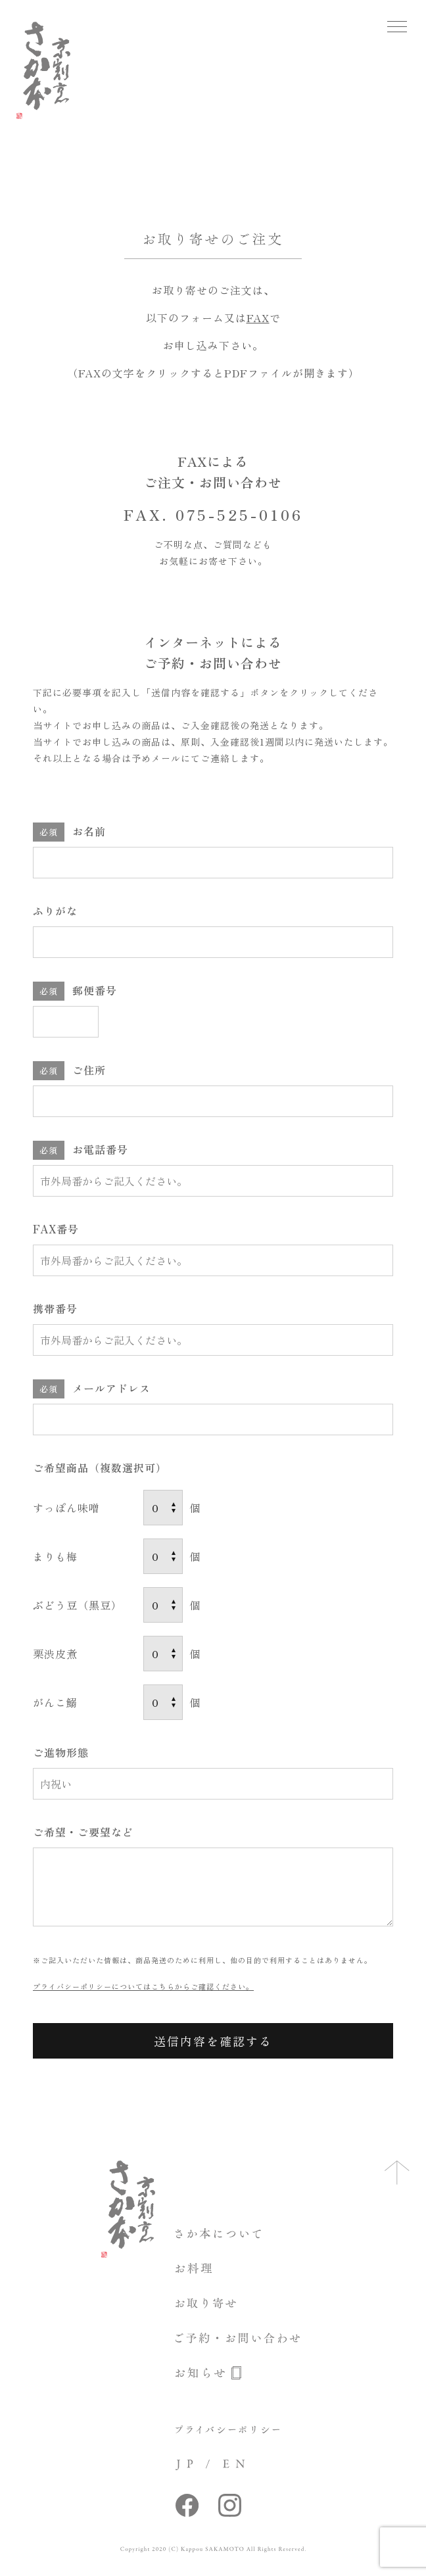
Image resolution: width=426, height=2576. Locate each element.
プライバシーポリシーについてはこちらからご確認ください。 (143, 1986)
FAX (258, 317)
